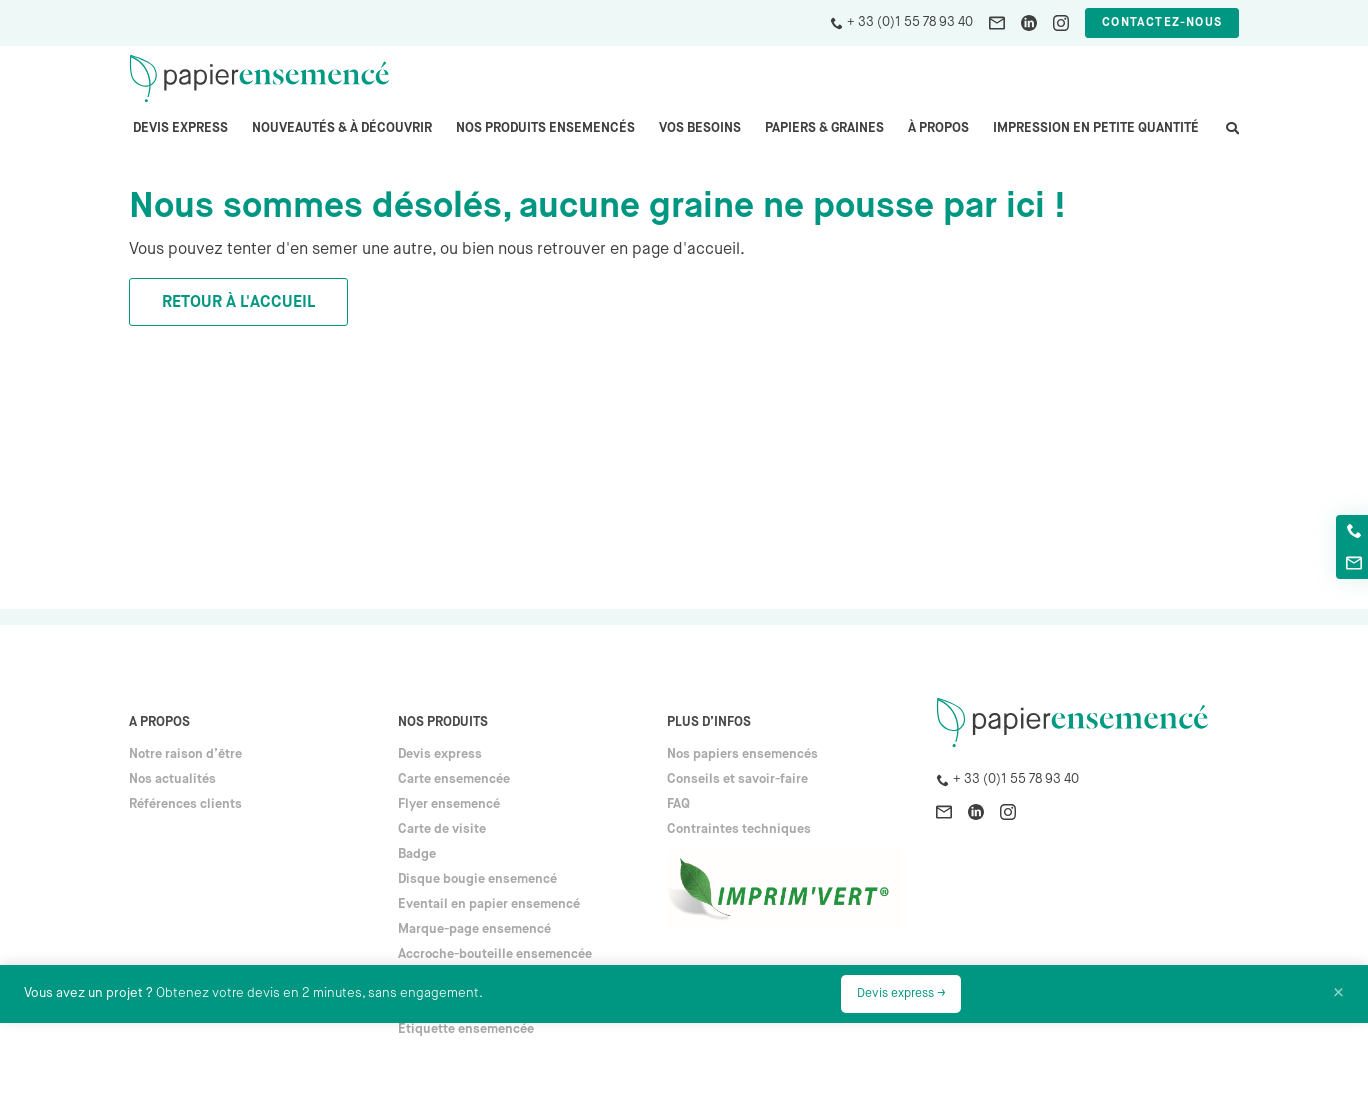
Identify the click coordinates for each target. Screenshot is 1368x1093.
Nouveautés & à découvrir (342, 128)
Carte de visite (442, 829)
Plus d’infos (709, 722)
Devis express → (901, 994)
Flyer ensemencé (449, 804)
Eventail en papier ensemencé (489, 904)
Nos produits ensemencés (545, 128)
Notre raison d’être (185, 754)
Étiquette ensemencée (466, 1029)
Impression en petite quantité (1096, 128)
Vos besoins (700, 128)
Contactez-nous (1162, 23)
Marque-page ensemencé (474, 929)
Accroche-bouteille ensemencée (495, 954)
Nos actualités (172, 779)
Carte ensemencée (454, 779)
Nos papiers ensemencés (742, 754)
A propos (159, 722)
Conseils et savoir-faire (737, 779)
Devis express (180, 128)
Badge (417, 854)
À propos (938, 128)
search (1231, 138)
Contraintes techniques (739, 829)
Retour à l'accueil (238, 303)
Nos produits (443, 722)
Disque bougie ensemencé (477, 879)
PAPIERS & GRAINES (824, 128)
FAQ (678, 804)
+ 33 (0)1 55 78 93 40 (910, 22)
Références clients (185, 804)
